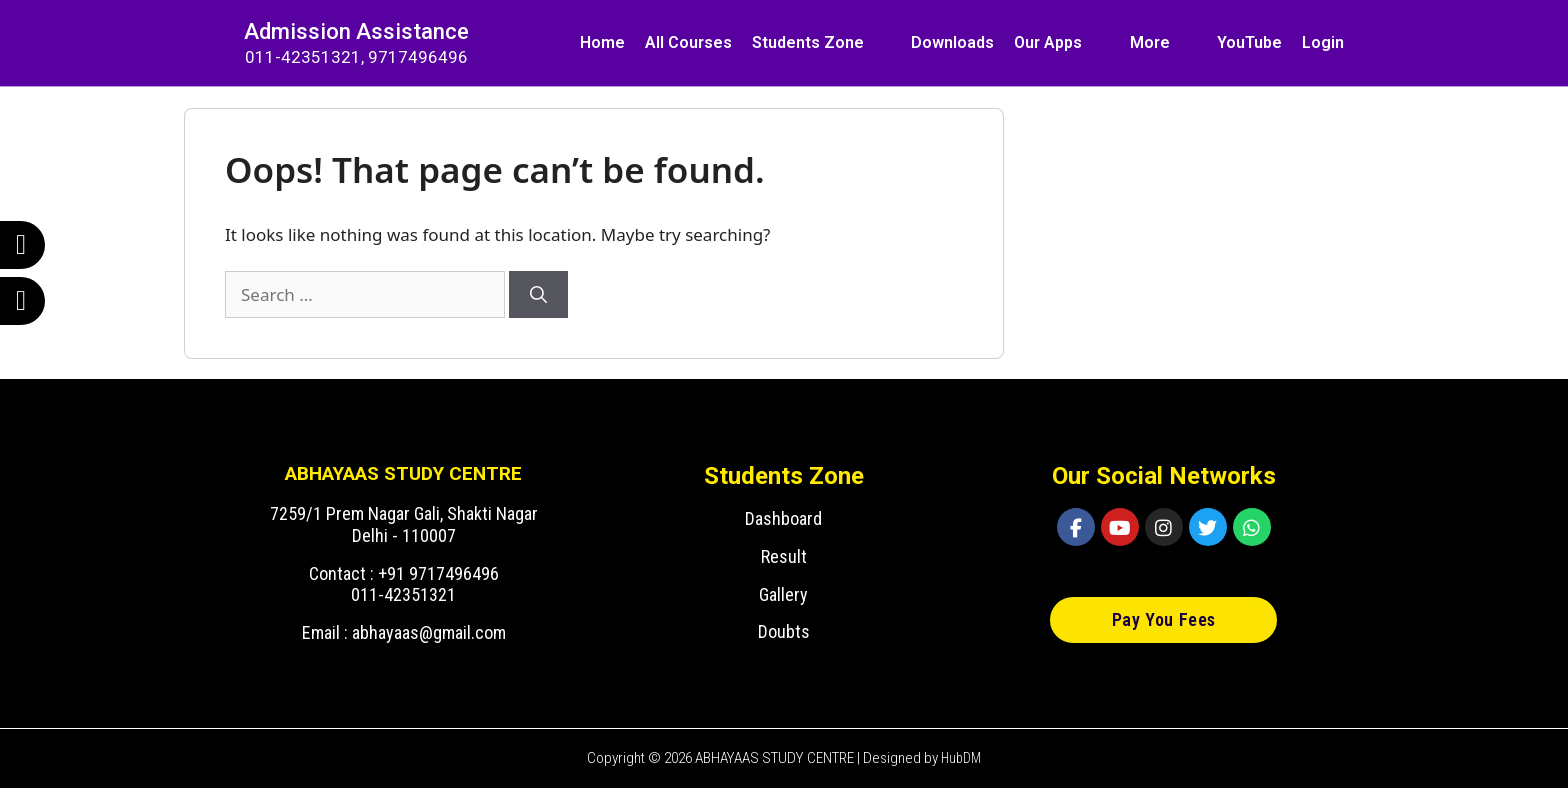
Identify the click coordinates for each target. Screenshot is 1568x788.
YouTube (1249, 42)
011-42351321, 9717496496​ (356, 57)
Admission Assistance (356, 31)
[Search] (538, 295)
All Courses (688, 42)
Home (602, 42)
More (1150, 42)
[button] (1163, 620)
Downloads (952, 42)
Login (1323, 42)
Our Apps (1048, 42)
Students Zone (808, 42)
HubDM (961, 758)
